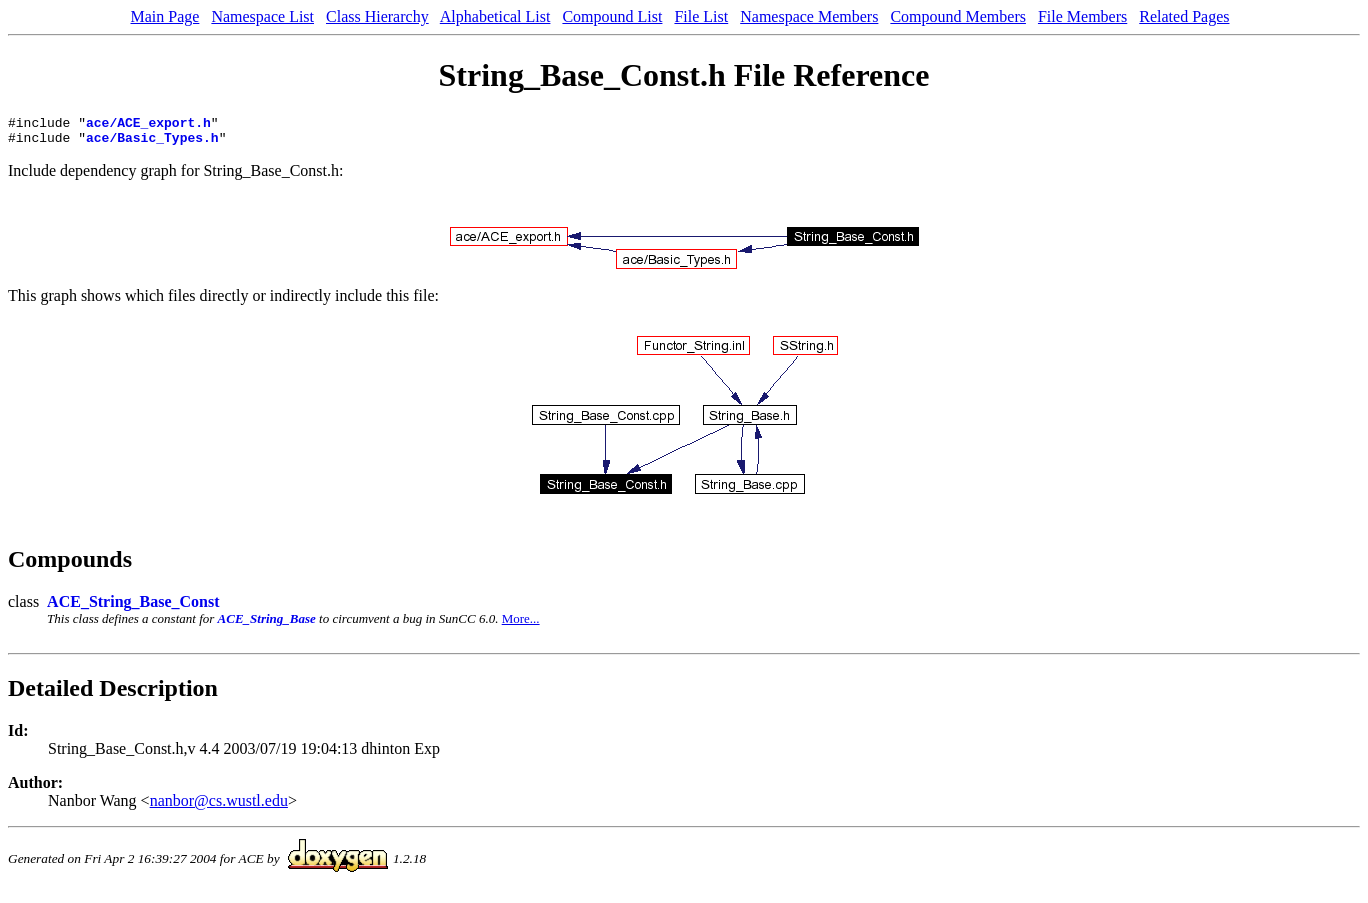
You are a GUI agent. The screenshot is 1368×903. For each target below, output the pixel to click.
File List (701, 16)
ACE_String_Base (267, 624)
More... (521, 624)
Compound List (612, 16)
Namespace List (262, 16)
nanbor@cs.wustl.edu (219, 806)
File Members (1082, 16)
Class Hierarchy (377, 16)
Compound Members (958, 16)
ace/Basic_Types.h (152, 143)
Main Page (165, 16)
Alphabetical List (495, 16)
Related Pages (1184, 16)
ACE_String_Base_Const (133, 607)
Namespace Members (809, 16)
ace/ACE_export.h (148, 125)
